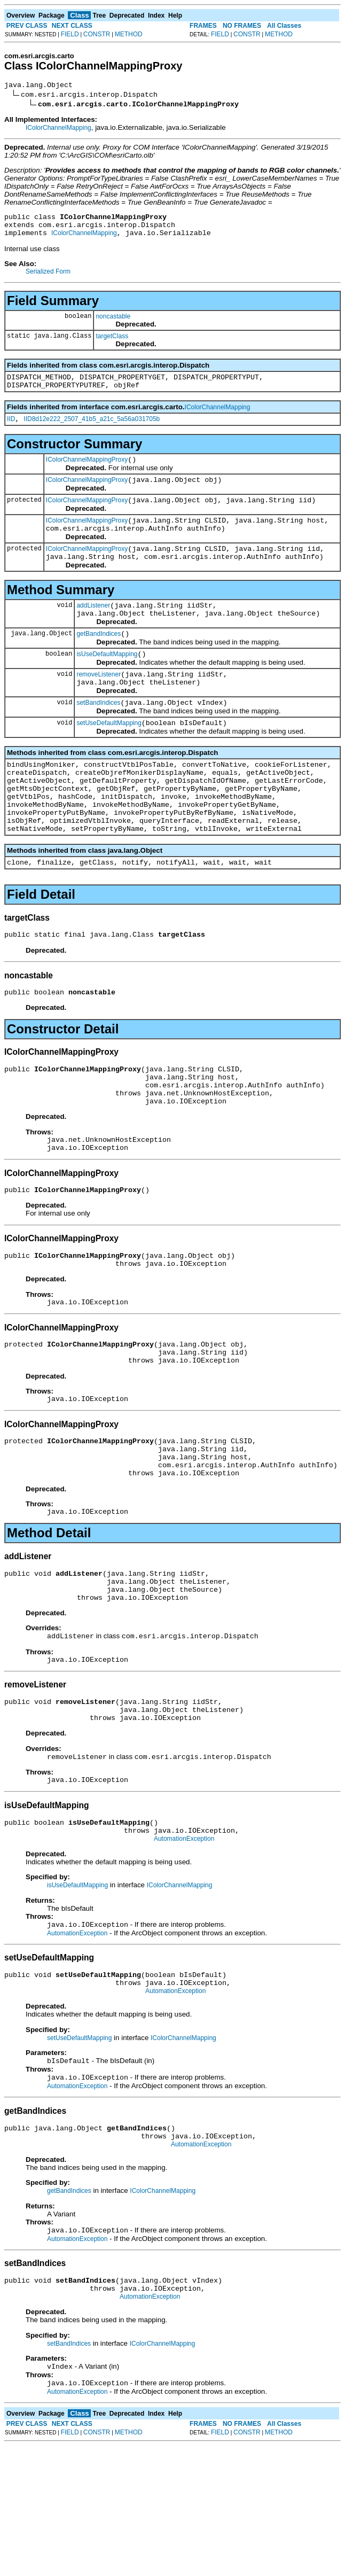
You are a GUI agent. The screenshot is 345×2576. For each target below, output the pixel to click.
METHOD (129, 34)
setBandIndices (98, 736)
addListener (93, 629)
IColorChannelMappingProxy (87, 472)
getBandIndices (98, 661)
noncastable (113, 322)
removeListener (98, 705)
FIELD (70, 34)
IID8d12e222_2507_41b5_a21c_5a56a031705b (91, 430)
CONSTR (97, 34)
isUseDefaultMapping (106, 683)
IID (11, 430)
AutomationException (184, 1948)
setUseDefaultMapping (108, 758)
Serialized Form (48, 278)
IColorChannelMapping (58, 129)
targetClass (112, 342)
